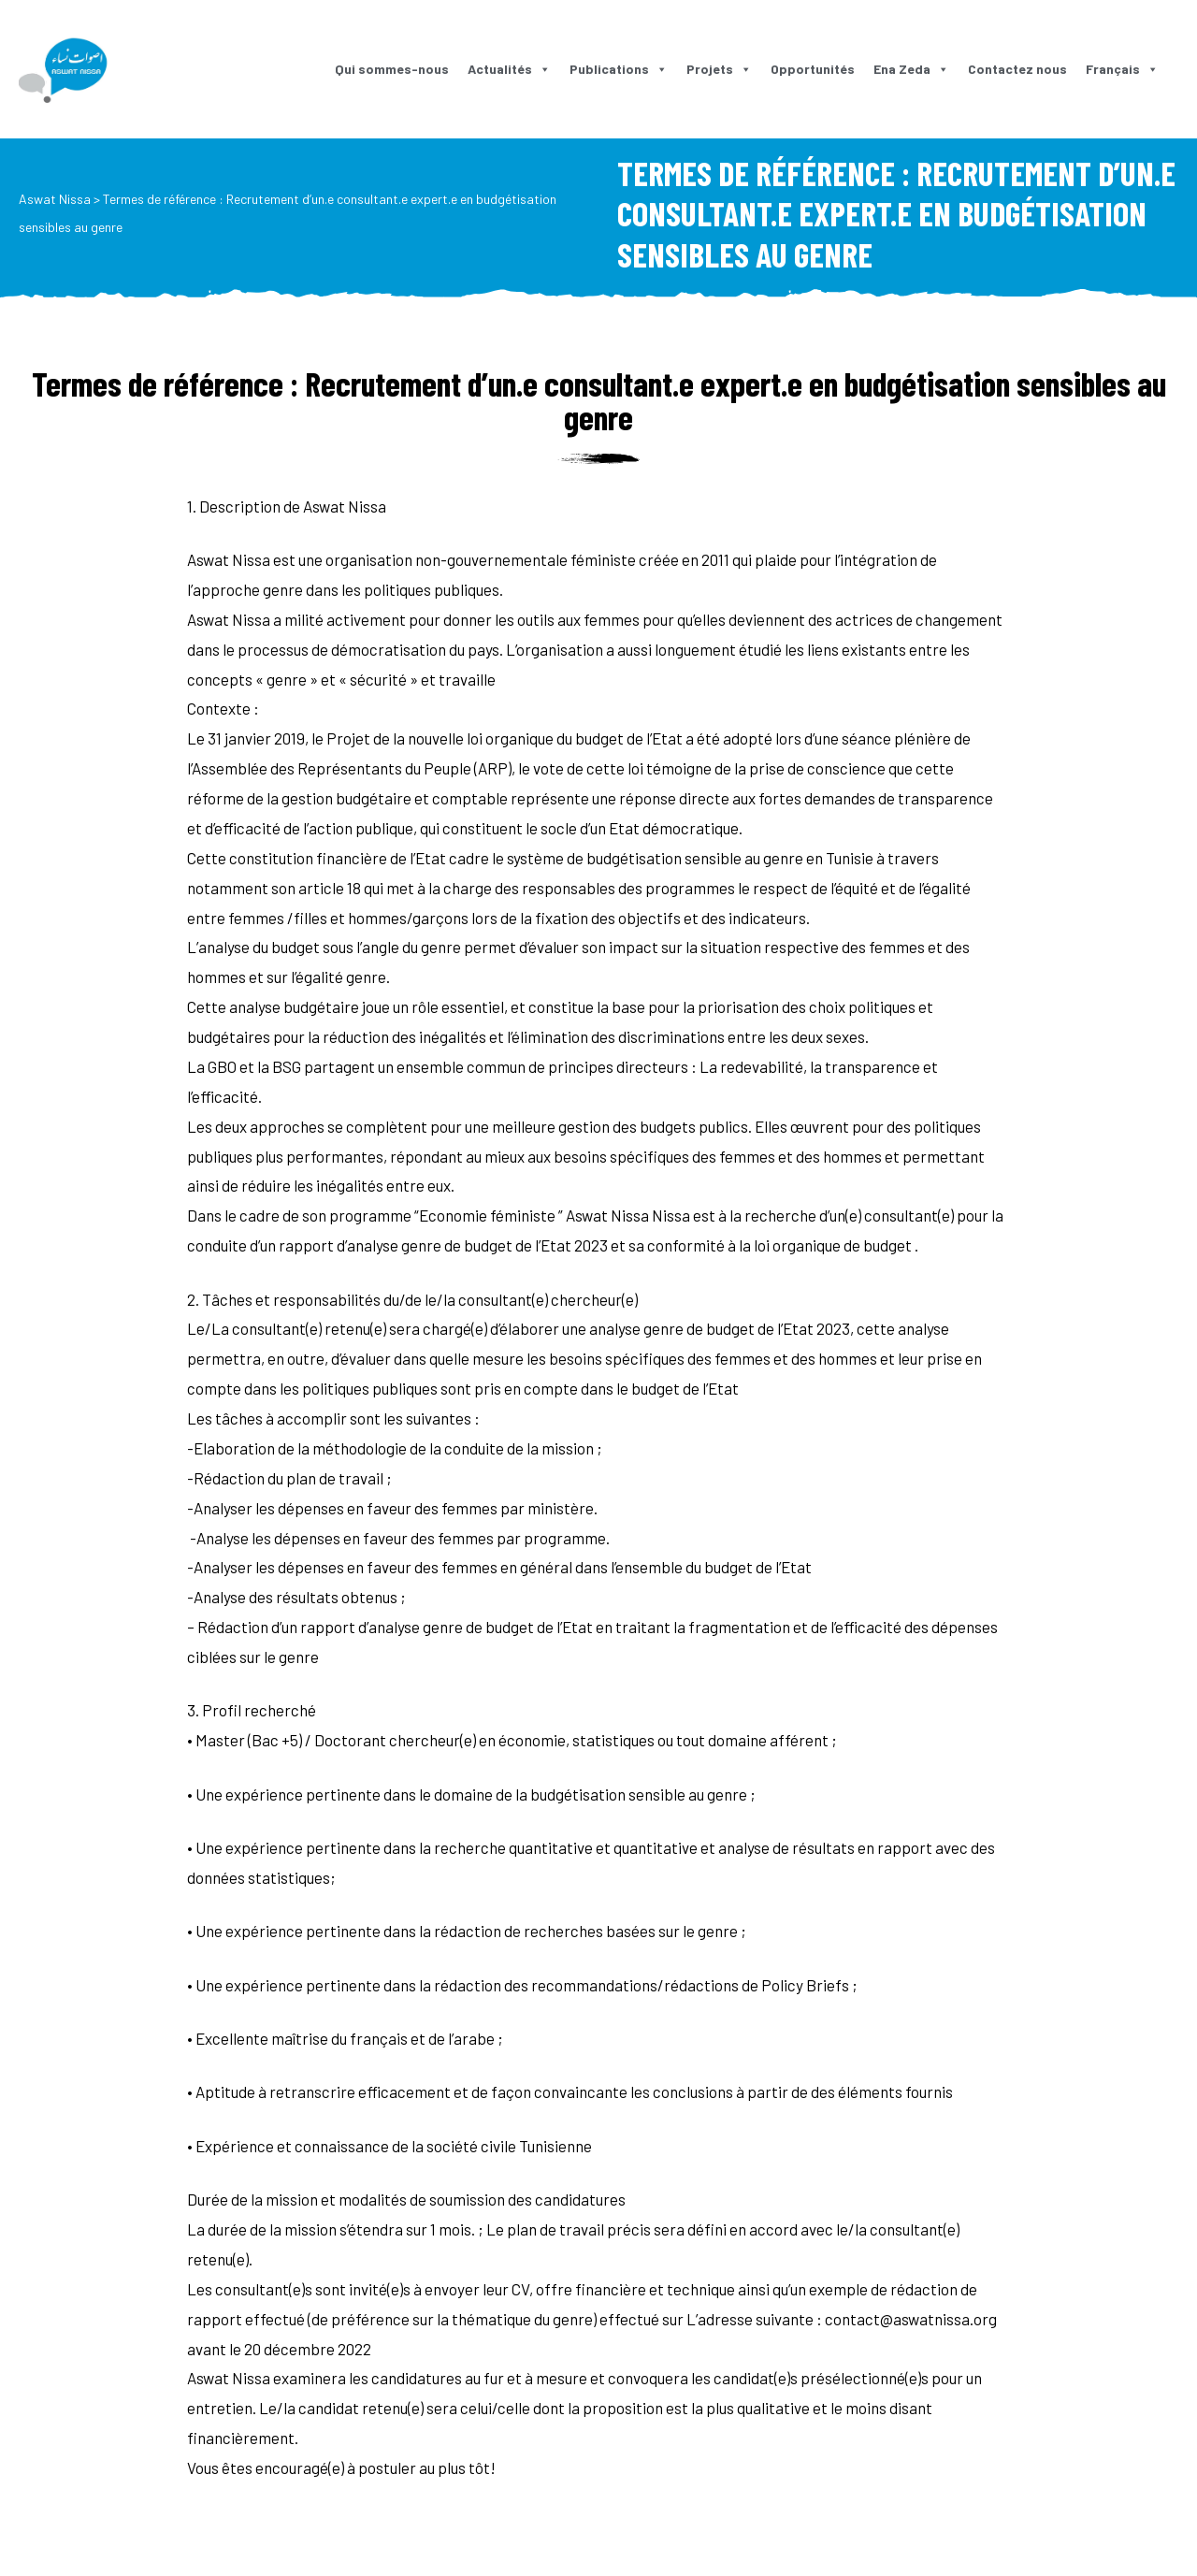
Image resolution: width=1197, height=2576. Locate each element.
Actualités (509, 69)
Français (1122, 69)
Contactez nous (1017, 69)
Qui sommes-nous (392, 69)
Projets (719, 69)
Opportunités (813, 69)
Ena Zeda (911, 69)
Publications (619, 69)
